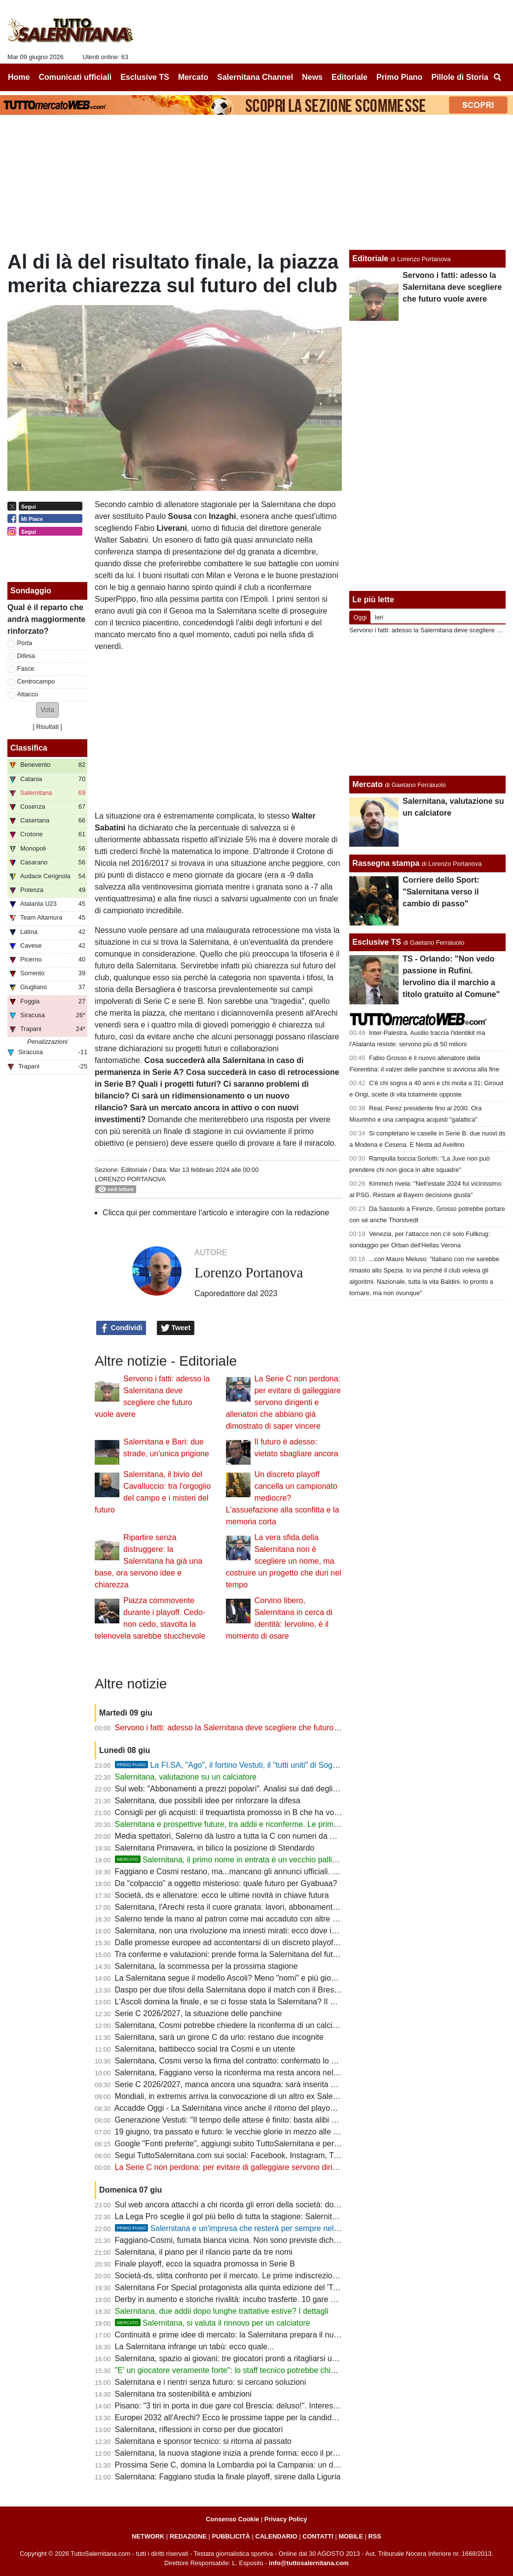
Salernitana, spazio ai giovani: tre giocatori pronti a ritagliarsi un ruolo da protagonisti (262, 2358)
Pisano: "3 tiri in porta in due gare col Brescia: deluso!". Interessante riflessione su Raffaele (273, 2406)
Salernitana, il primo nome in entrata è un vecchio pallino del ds (240, 1859)
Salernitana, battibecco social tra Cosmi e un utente (205, 2049)
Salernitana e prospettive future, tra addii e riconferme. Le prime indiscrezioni (249, 1824)
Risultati (47, 726)
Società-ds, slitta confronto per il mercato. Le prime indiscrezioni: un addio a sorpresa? (266, 2275)
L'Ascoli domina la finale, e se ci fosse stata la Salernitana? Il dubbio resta (244, 2001)
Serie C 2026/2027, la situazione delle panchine (198, 2013)
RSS (374, 2536)
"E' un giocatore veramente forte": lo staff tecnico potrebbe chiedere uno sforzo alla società (273, 2370)
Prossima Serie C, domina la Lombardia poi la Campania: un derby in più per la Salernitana (274, 2465)
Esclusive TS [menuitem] (144, 77)
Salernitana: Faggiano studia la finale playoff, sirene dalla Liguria (228, 2477)
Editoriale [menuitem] (349, 77)
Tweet (176, 1328)
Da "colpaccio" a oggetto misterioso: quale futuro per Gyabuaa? (226, 1883)
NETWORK (148, 2536)
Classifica (28, 748)
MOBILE (350, 2536)
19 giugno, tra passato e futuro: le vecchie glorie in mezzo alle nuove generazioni (256, 2132)
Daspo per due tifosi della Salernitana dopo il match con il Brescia (229, 1990)
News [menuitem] (312, 77)
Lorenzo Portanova (130, 1179)
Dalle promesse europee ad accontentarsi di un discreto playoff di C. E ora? (247, 1942)
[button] (47, 710)
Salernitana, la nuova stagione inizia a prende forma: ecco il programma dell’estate (259, 2453)
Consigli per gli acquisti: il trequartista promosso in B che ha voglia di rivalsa (247, 1812)
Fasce (26, 668)
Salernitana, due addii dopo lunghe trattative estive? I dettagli (222, 2311)
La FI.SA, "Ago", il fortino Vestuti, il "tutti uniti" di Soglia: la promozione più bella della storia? (293, 1765)
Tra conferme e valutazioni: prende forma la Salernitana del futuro (229, 1954)
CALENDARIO (276, 2536)
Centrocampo (36, 681)
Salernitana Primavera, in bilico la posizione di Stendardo (215, 1848)
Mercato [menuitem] (193, 77)
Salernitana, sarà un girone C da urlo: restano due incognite (219, 2037)
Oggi (359, 617)
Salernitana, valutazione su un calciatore (185, 1777)
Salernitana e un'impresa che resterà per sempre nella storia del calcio (256, 2228)
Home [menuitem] (19, 77)
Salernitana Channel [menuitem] (255, 77)
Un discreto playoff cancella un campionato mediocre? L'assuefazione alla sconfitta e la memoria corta (282, 1498)
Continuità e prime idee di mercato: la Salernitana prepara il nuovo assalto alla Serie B (265, 2335)
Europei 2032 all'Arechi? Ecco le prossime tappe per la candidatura (232, 2417)
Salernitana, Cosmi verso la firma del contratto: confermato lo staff (230, 2061)
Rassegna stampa (385, 863)
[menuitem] (497, 77)
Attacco (27, 694)
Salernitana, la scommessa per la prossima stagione (206, 1966)
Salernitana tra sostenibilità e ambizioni (183, 2394)
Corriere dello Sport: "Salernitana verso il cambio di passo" (441, 892)
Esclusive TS (376, 942)
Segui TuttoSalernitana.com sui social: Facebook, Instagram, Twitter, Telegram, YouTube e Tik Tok (286, 2155)
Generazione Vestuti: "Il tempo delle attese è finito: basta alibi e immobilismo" (250, 2120)
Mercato (367, 784)
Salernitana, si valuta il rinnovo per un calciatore (212, 2323)
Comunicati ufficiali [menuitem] (75, 77)
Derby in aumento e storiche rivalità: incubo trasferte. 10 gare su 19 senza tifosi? (255, 2299)
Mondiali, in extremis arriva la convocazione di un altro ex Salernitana (236, 2096)
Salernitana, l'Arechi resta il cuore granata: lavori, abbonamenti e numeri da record (259, 1907)
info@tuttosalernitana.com (309, 2563)
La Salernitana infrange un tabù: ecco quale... (194, 2346)
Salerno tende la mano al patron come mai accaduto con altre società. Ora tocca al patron (272, 1919)
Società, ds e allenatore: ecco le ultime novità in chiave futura (222, 1895)
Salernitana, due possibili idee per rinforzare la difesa (207, 1800)
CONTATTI (317, 2536)
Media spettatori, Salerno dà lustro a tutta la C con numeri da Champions (242, 1836)
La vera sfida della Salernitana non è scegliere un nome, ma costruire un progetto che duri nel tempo (283, 1561)
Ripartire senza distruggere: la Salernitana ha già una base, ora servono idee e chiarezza (148, 1561)
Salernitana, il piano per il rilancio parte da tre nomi (204, 2252)
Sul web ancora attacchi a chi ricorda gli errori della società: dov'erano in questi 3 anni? (267, 2204)
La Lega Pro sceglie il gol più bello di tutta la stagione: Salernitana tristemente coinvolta (267, 2216)
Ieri (378, 617)
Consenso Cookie (232, 2519)
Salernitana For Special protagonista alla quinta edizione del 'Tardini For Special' (255, 2287)
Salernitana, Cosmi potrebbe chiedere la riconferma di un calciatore (233, 2025)
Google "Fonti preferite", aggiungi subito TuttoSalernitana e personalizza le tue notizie (264, 2143)
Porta (25, 643)
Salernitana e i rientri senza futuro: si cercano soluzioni (210, 2382)
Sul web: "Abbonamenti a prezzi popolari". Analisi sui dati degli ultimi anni (242, 1789)
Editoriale (134, 1169)
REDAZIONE (188, 2536)
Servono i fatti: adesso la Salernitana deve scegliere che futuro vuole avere (246, 1727)
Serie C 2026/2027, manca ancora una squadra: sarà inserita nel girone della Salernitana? (273, 2084)
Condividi (121, 1328)
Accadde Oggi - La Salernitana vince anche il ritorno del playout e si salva (243, 2108)
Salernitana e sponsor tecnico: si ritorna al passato (203, 2441)
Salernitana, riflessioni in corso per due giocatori (199, 2429)
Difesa (26, 655)
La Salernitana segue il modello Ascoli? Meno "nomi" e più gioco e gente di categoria (263, 1978)
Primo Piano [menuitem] (399, 77)
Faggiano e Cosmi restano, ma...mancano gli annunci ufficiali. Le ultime (240, 1871)
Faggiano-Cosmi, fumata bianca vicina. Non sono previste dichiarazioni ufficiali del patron (271, 2240)
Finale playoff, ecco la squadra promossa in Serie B (205, 2264)
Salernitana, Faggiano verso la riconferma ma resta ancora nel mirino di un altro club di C (271, 2072)
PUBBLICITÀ (231, 2536)
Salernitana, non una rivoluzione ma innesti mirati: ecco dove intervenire (241, 1930)
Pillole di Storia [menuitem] (459, 77)
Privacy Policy (285, 2519)
